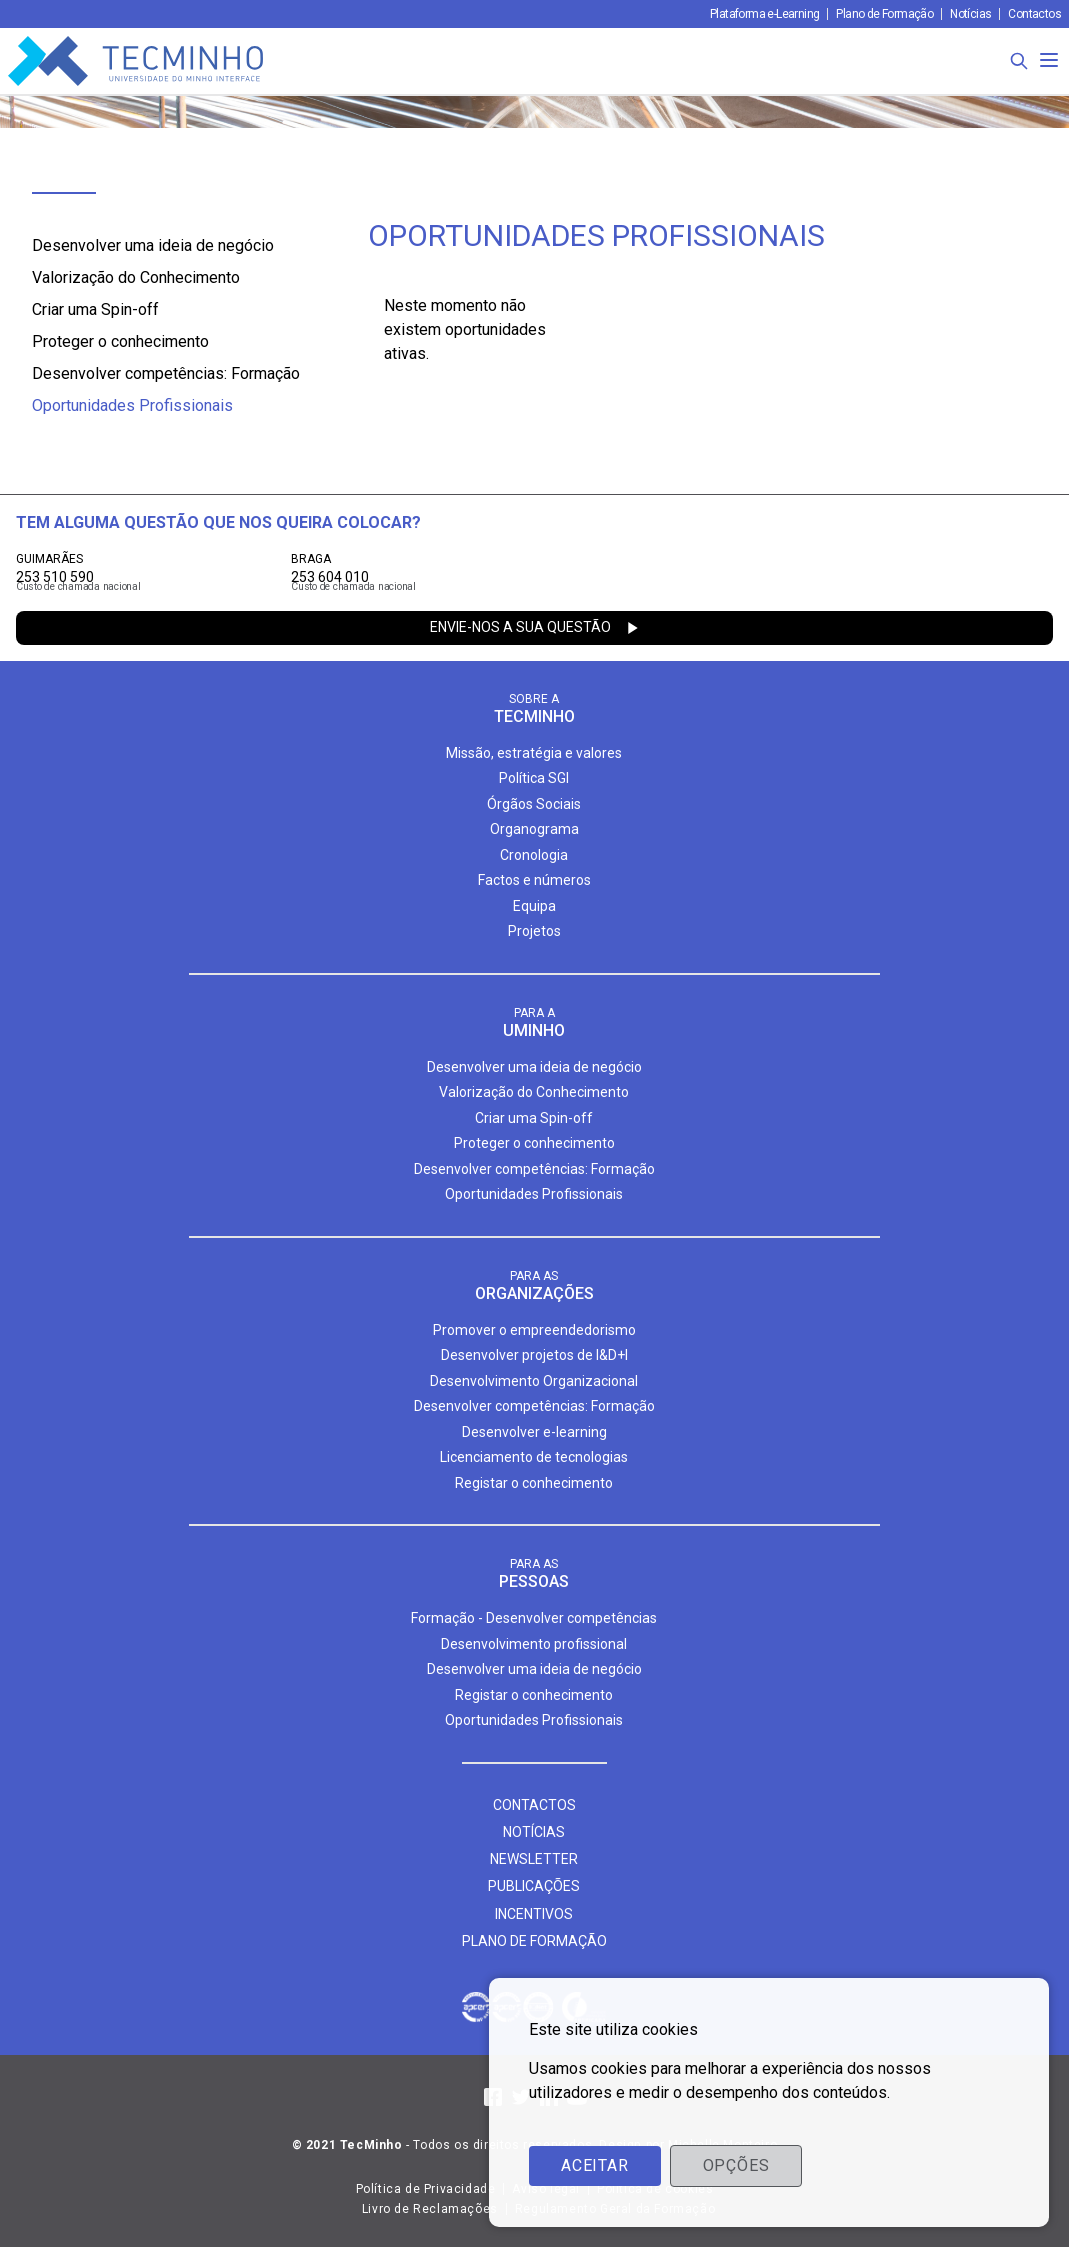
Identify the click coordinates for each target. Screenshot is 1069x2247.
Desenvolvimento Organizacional (534, 1381)
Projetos (534, 931)
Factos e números (534, 880)
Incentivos (534, 1914)
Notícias (970, 14)
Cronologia (534, 855)
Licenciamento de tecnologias (534, 1457)
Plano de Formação (884, 14)
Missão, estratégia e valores (534, 753)
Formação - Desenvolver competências (534, 1618)
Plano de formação (534, 1941)
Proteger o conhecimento (120, 341)
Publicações (534, 1886)
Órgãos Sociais (534, 804)
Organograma (534, 829)
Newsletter (534, 1859)
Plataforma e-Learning (764, 14)
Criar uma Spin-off (95, 309)
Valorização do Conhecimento (136, 277)
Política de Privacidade (426, 2189)
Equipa (534, 906)
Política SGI (534, 778)
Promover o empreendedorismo (534, 1330)
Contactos (1034, 14)
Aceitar (595, 2165)
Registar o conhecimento (534, 1483)
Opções (736, 2165)
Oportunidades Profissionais (132, 405)
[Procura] (1019, 61)
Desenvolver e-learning (534, 1432)
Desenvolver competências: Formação (166, 373)
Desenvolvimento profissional (534, 1644)
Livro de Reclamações (430, 2209)
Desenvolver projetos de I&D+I (534, 1355)
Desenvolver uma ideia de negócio (153, 245)
